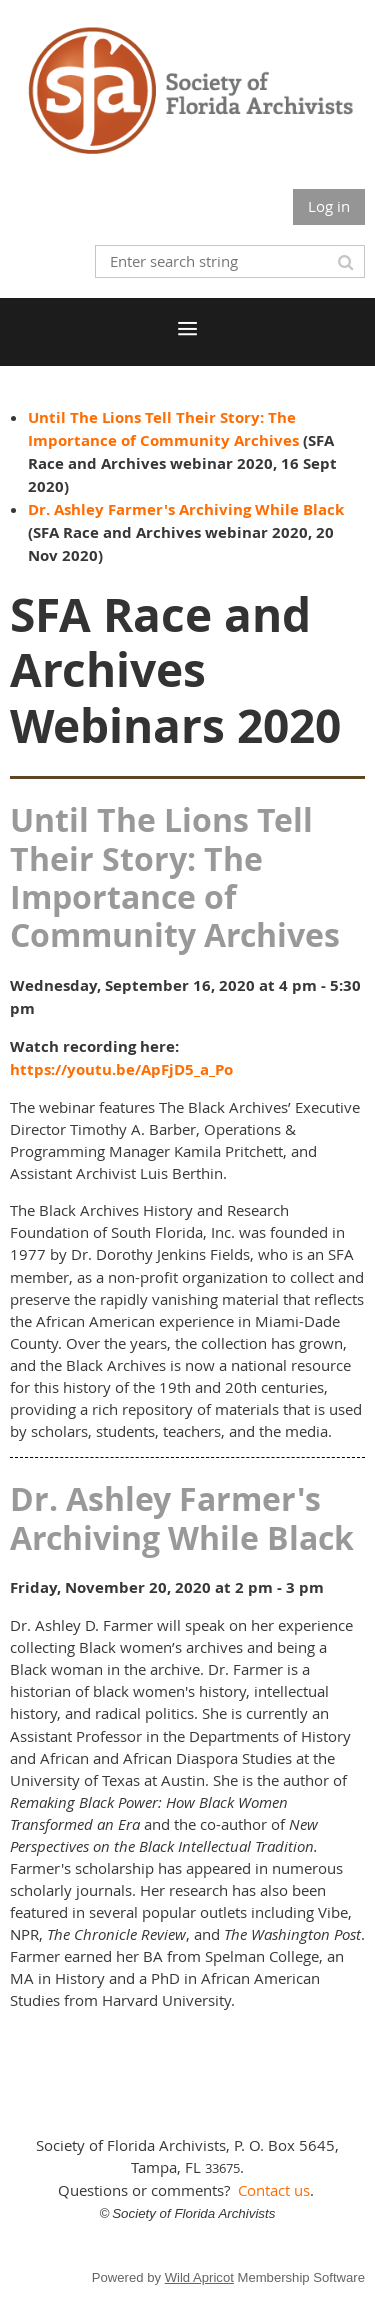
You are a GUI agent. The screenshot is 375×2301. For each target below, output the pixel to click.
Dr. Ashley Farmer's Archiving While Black (186, 509)
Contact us (274, 2190)
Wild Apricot (199, 2277)
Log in (329, 206)
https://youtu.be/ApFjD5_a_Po (121, 1069)
